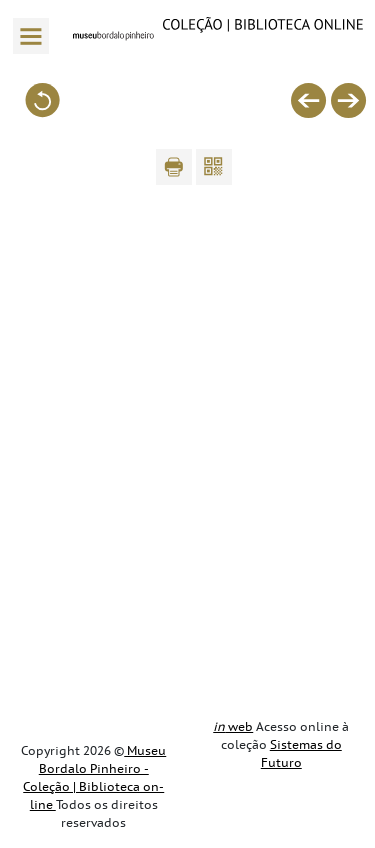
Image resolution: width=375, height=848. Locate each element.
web (233, 727)
